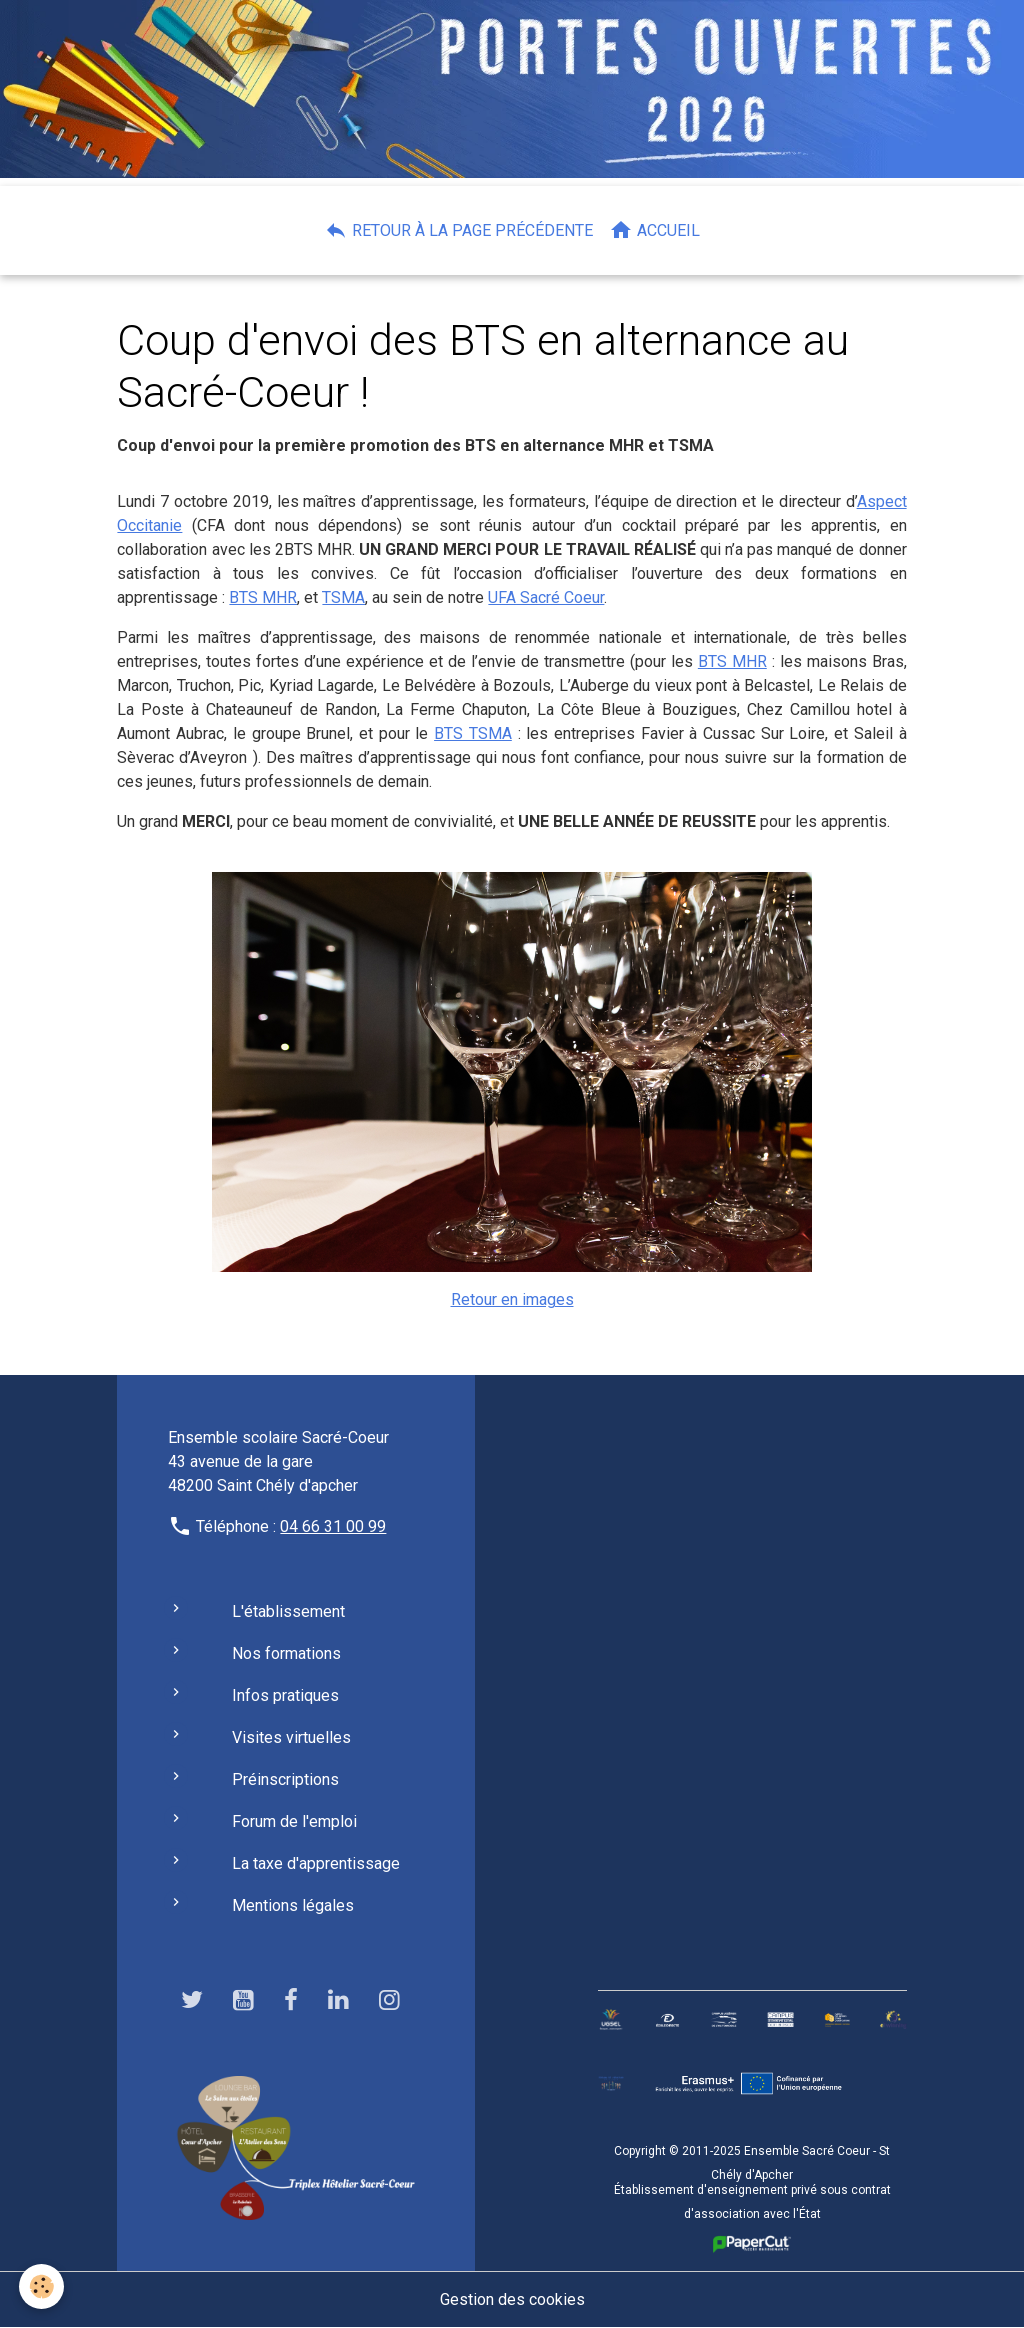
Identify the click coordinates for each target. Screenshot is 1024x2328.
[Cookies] (42, 2286)
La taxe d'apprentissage (316, 1863)
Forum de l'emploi (294, 1821)
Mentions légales (293, 1905)
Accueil (654, 230)
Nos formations (286, 1653)
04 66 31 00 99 (333, 1526)
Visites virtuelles (291, 1737)
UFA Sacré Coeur (546, 597)
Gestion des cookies (512, 2299)
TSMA (343, 597)
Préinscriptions (285, 1779)
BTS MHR (263, 597)
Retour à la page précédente (458, 230)
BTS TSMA (473, 733)
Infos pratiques (285, 1695)
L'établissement (288, 1611)
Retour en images (512, 1299)
